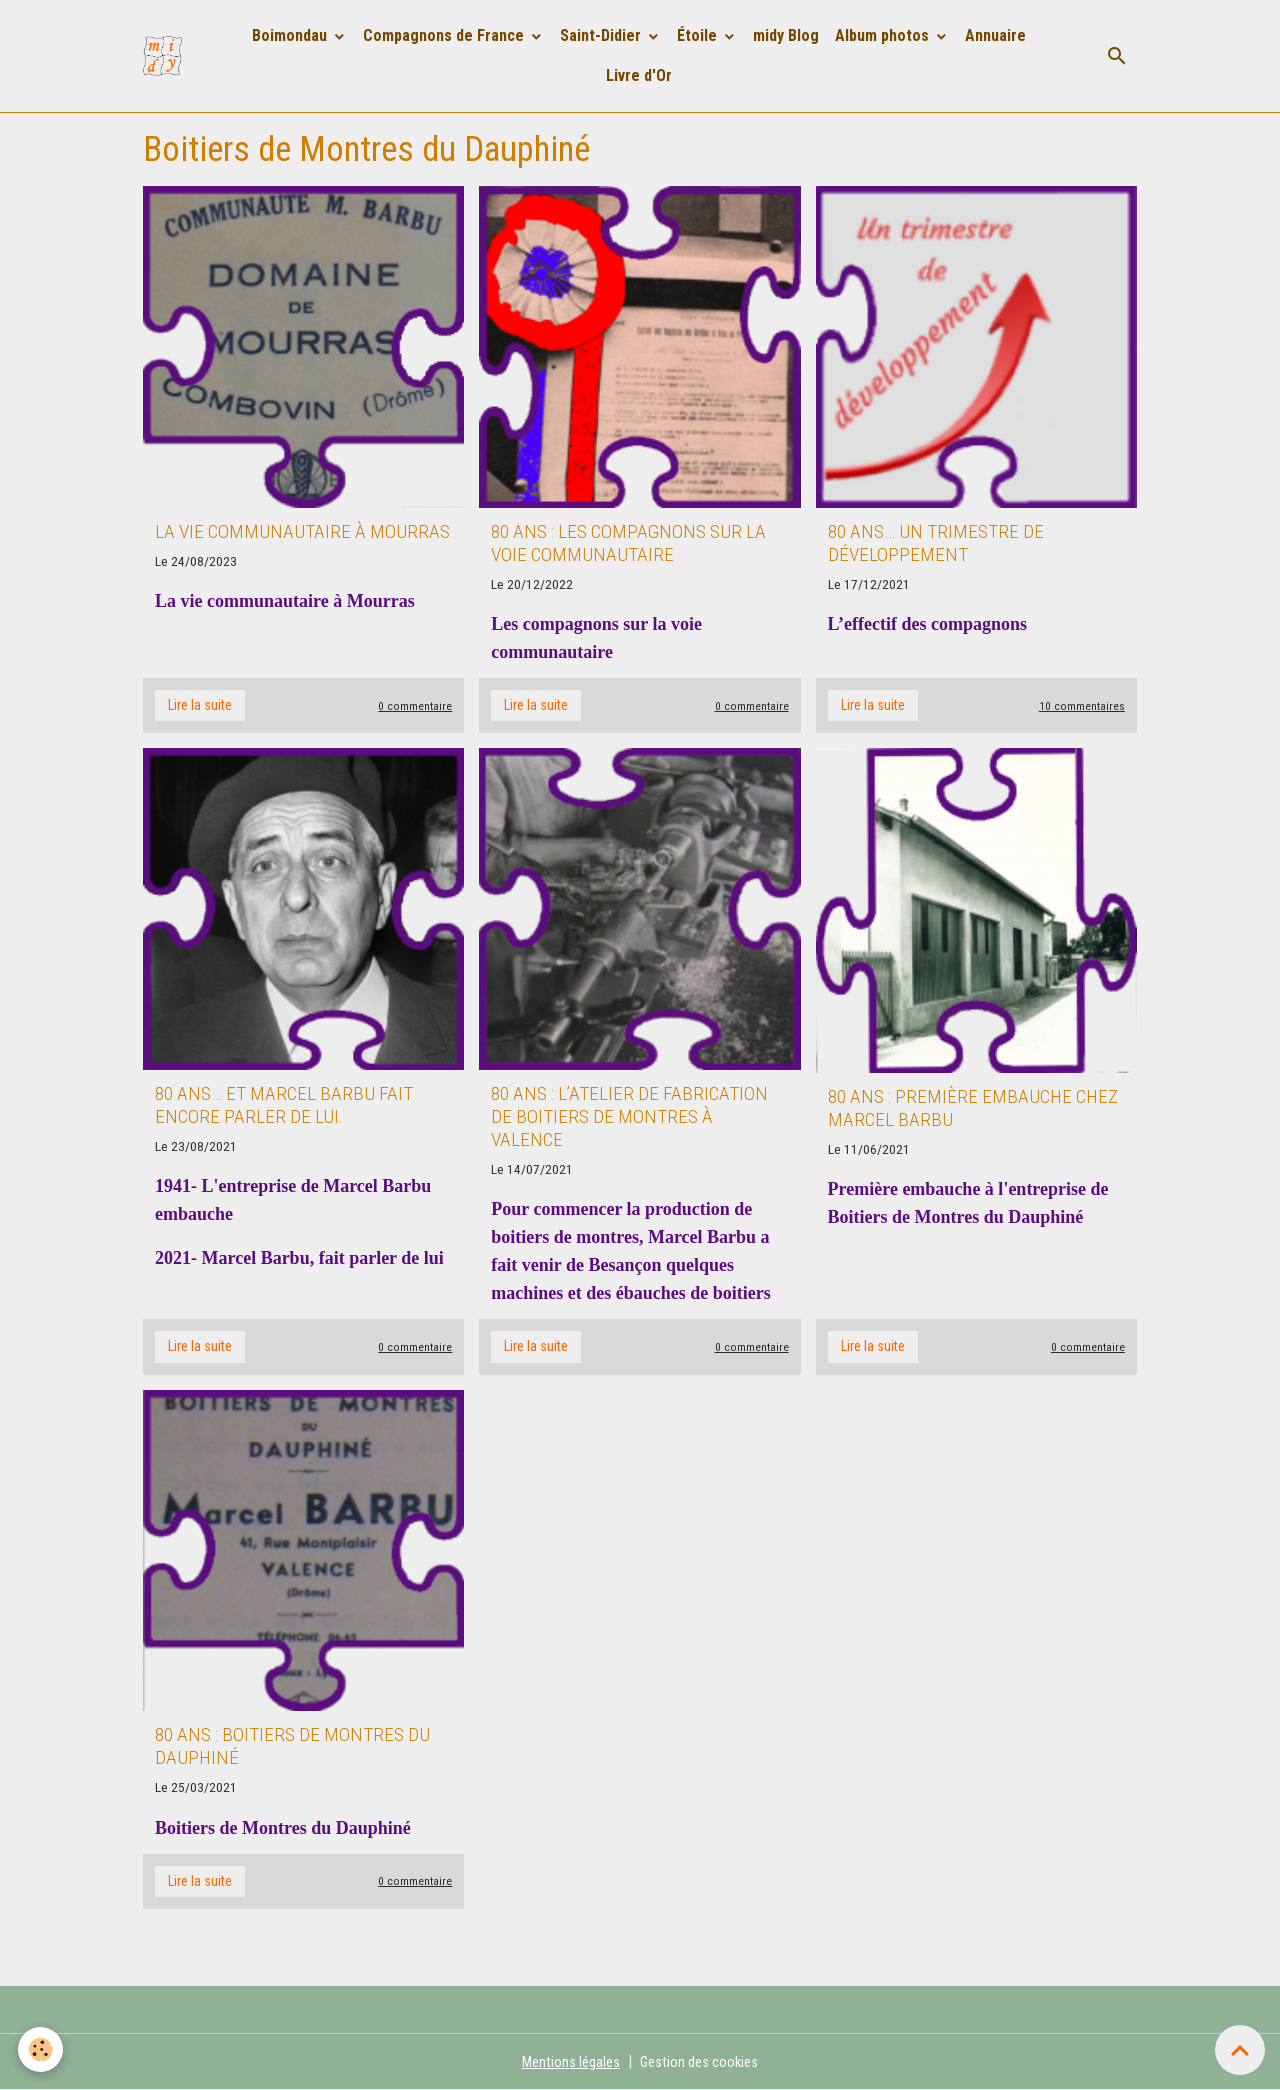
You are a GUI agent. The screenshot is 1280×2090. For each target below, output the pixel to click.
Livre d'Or (640, 75)
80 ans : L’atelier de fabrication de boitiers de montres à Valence (629, 1116)
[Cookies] (42, 2048)
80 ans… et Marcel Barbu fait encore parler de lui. (284, 1105)
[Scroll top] (1240, 2050)
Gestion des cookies (702, 2061)
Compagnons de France (446, 35)
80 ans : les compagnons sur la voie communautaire (628, 543)
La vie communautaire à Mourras (302, 531)
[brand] (167, 56)
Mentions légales (566, 2061)
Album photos (885, 35)
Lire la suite (200, 705)
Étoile (700, 35)
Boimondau (292, 35)
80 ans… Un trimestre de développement (936, 543)
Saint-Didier (603, 35)
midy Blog (787, 35)
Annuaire (996, 35)
